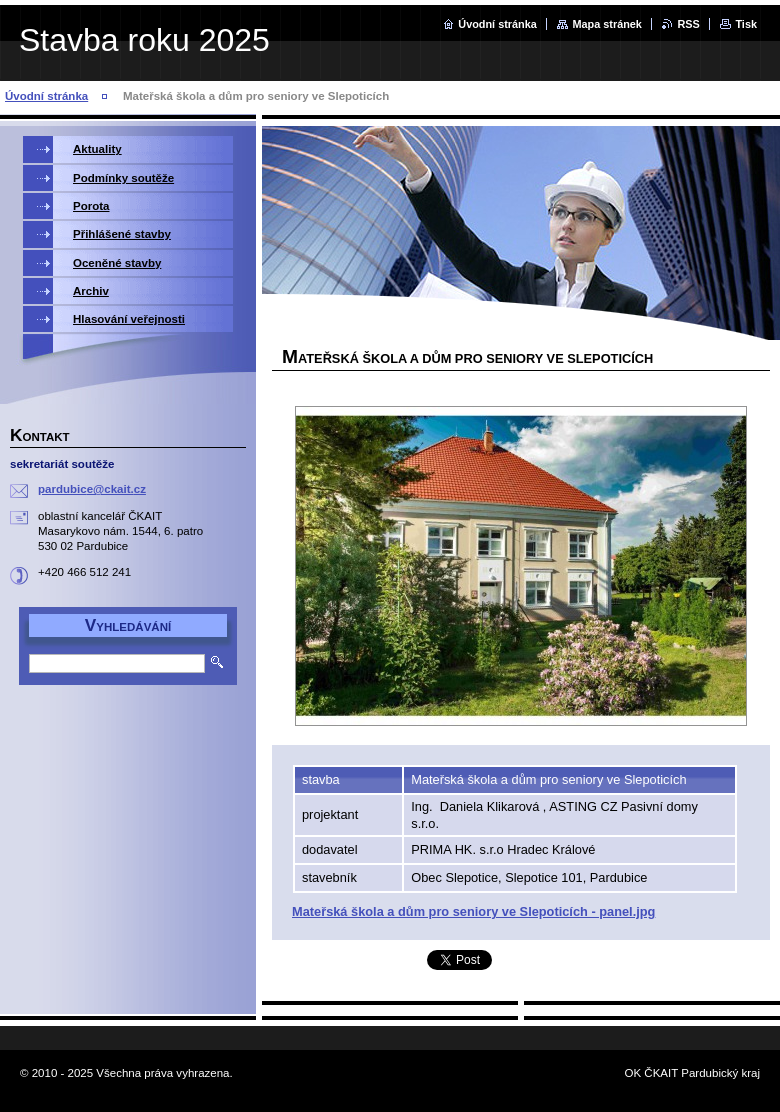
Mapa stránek (607, 24)
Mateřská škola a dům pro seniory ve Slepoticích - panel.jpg (473, 911)
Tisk (746, 24)
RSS (688, 24)
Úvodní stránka (497, 24)
